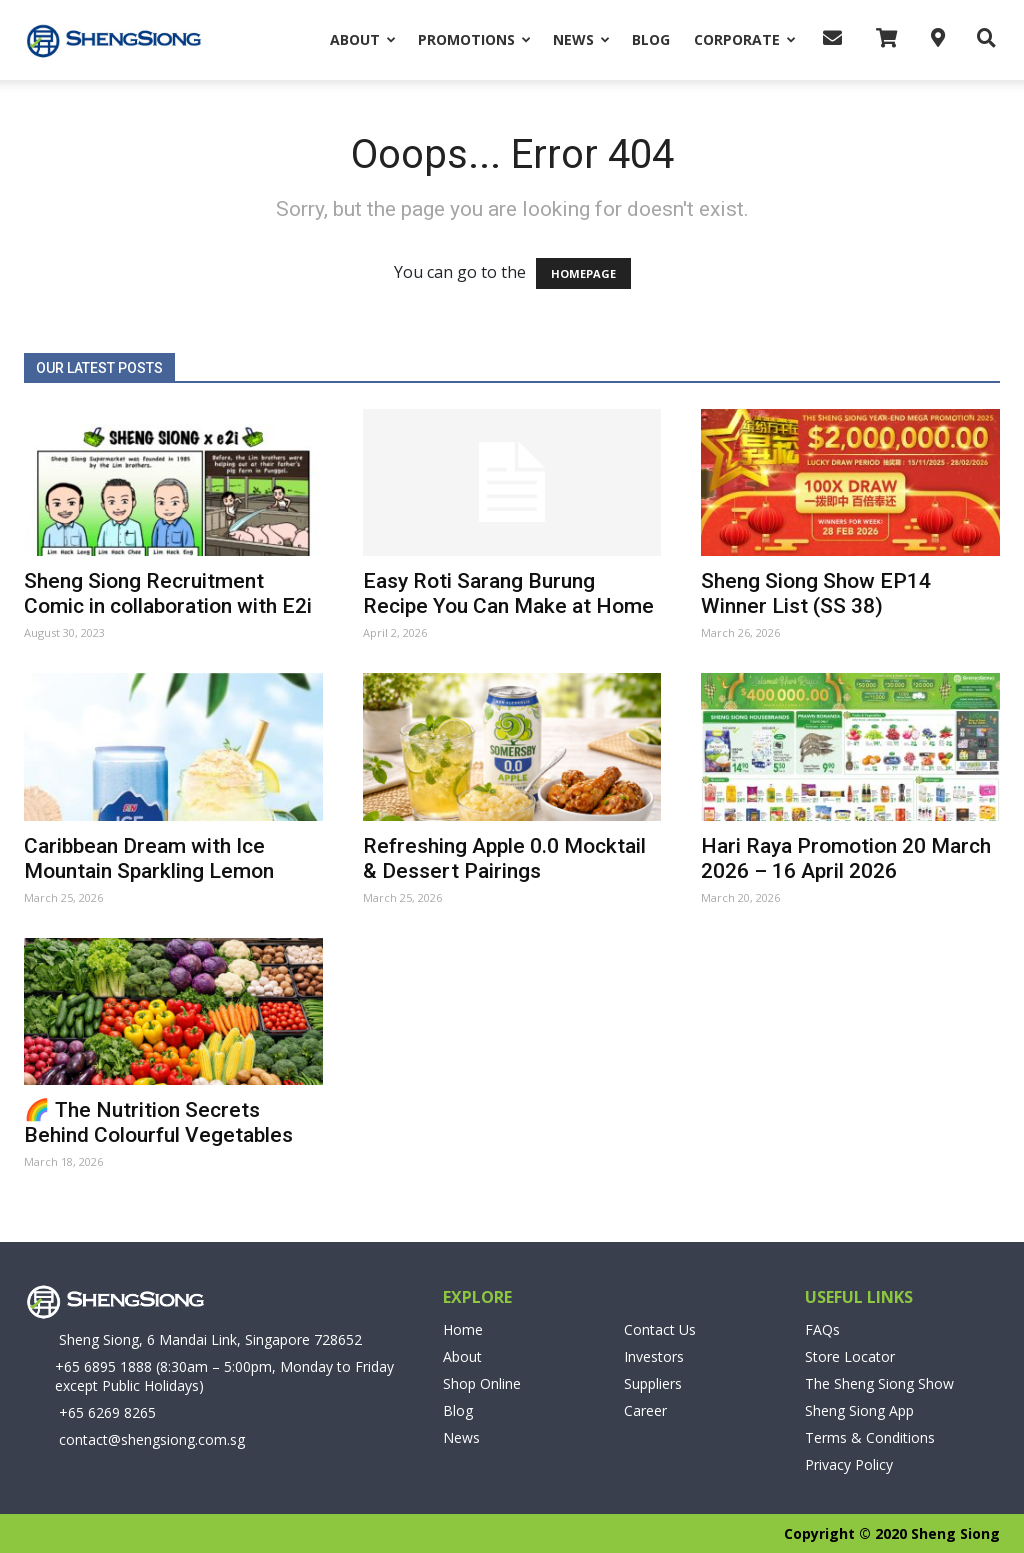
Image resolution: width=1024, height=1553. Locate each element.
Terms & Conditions (870, 1437)
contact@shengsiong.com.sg (152, 1439)
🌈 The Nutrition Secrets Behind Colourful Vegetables (158, 1122)
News (581, 39)
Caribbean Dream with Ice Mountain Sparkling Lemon (149, 858)
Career (645, 1410)
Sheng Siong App (859, 1410)
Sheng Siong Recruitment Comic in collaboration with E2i (168, 593)
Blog (651, 39)
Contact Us (660, 1329)
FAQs (822, 1329)
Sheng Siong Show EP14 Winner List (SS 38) (816, 593)
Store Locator (850, 1356)
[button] (981, 39)
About (363, 39)
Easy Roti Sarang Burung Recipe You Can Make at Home (508, 593)
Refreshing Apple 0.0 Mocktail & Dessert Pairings (504, 858)
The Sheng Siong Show (879, 1383)
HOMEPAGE (583, 273)
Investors (654, 1356)
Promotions (474, 39)
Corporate (745, 39)
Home (463, 1329)
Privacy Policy (849, 1464)
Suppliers (653, 1383)
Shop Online (482, 1383)
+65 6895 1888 (103, 1366)
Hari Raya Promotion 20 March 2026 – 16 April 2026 (846, 858)
